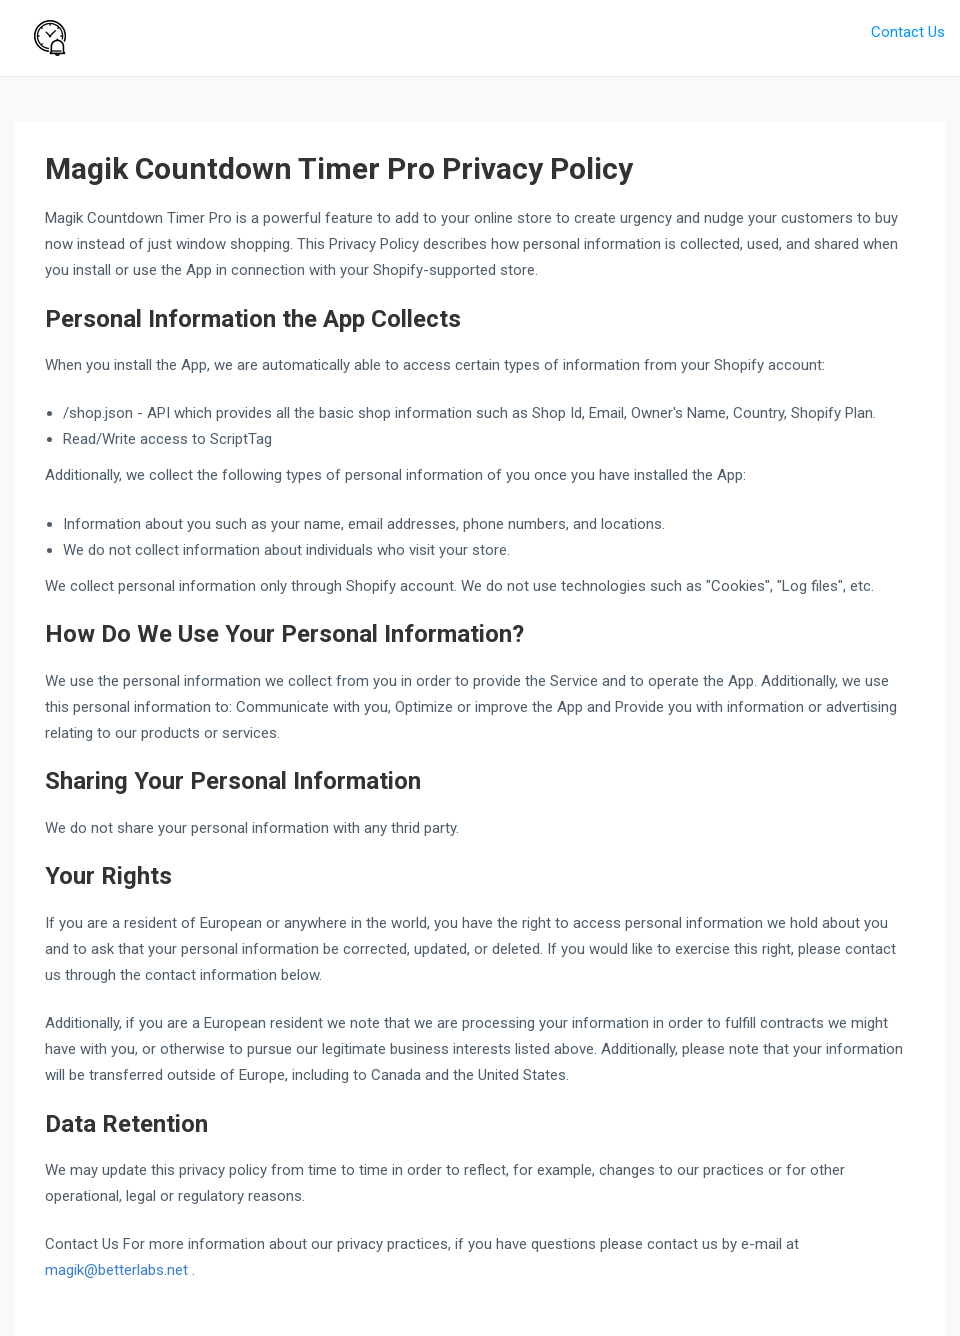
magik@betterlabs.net (118, 1270)
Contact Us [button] (908, 32)
